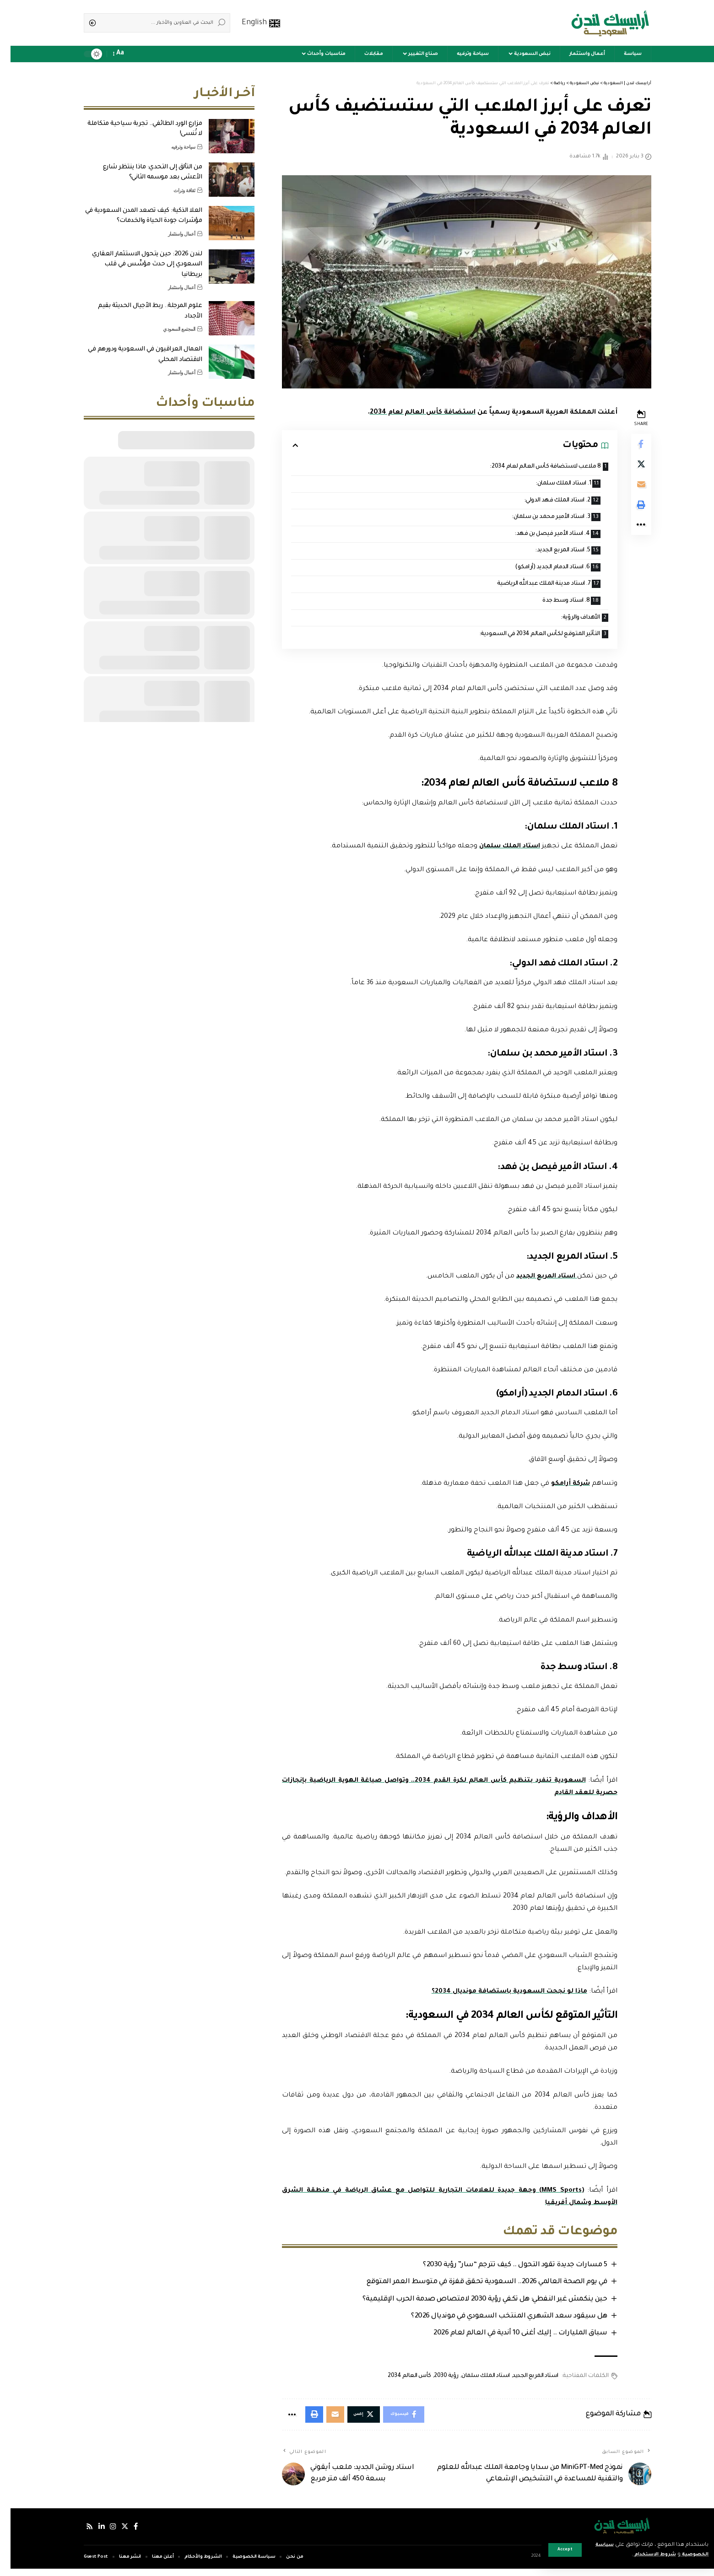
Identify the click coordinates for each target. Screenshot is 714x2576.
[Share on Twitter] (630, 467)
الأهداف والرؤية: (567, 621)
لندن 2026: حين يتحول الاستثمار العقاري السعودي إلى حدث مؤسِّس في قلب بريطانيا (136, 257)
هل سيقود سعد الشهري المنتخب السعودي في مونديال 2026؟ (496, 2322)
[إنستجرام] (103, 2533)
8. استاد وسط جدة (550, 604)
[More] (630, 533)
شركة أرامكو (558, 1488)
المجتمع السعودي (168, 322)
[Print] (630, 511)
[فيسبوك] (127, 2533)
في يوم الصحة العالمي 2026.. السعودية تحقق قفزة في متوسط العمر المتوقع (474, 2287)
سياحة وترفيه (173, 140)
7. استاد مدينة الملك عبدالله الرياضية (527, 587)
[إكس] (116, 2533)
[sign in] (137, 54)
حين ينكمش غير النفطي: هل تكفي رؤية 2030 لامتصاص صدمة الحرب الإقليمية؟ (472, 2304)
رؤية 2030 (434, 2381)
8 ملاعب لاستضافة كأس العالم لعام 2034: (529, 466)
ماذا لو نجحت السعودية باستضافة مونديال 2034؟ (495, 1996)
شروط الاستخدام (638, 2555)
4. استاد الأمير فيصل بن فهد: (535, 535)
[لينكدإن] (91, 2533)
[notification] (124, 54)
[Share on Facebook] (630, 445)
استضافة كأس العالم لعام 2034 (410, 412)
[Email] (630, 489)
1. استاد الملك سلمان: (547, 484)
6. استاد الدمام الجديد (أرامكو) (536, 569)
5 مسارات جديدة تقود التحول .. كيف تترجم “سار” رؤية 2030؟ (502, 2270)
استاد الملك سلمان (495, 851)
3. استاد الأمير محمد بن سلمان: (534, 518)
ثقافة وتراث (174, 183)
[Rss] (79, 2533)
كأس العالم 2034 (397, 2381)
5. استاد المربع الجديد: (547, 553)
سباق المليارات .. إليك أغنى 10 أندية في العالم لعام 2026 (507, 2339)
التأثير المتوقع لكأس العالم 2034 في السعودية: (524, 638)
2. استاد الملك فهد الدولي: (540, 501)
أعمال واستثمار (171, 227)
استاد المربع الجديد (533, 1281)
